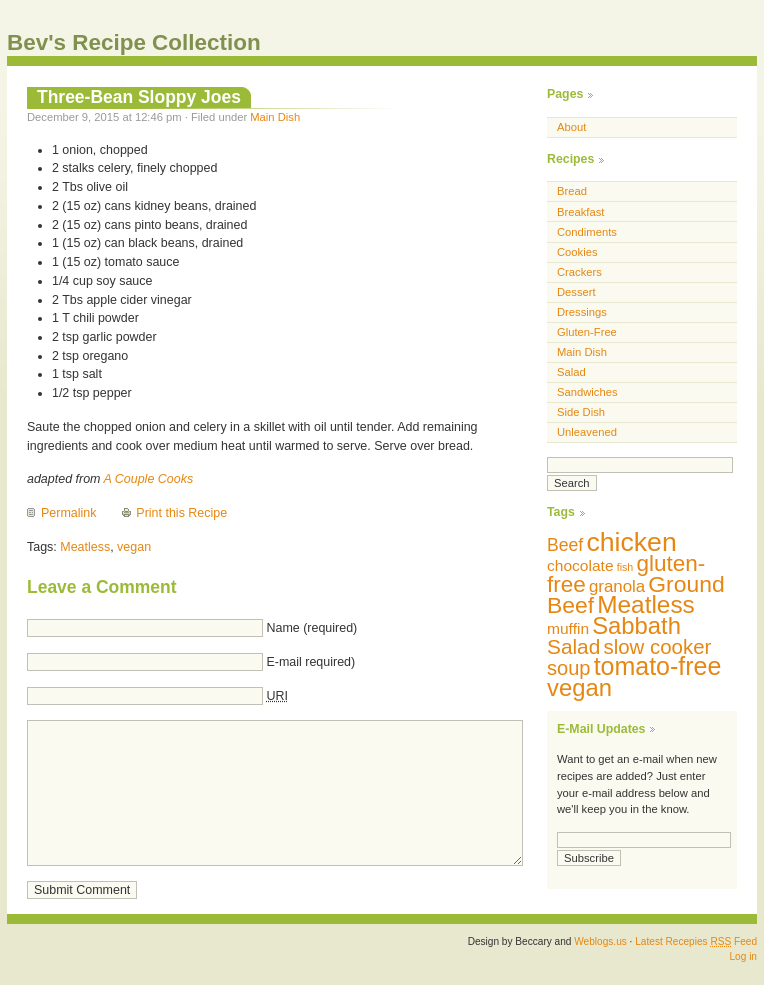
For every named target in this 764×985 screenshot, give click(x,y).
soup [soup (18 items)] (569, 668)
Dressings (582, 312)
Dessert (576, 292)
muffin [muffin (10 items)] (568, 628)
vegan (134, 547)
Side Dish (581, 412)
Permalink (68, 513)
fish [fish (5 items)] (625, 567)
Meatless (85, 547)
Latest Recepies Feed (696, 941)
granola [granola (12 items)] (617, 586)
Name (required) (311, 628)
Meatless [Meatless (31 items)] (646, 604)
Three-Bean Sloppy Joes (139, 97)
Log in (743, 956)
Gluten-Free (587, 332)
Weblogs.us (600, 941)
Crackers (579, 272)
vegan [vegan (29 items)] (579, 687)
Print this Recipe (181, 513)
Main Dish (275, 117)
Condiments (587, 232)
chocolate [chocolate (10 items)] (580, 565)
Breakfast (580, 212)
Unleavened (587, 432)
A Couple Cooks (148, 479)
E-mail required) (310, 662)
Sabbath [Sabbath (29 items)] (636, 625)
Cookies (577, 252)
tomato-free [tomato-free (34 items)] (658, 666)
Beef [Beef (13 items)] (565, 545)
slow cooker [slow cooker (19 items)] (657, 646)
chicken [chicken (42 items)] (631, 542)
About (571, 127)
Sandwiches (587, 392)
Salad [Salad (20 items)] (573, 646)
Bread (572, 191)
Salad (571, 372)
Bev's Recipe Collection (134, 42)
